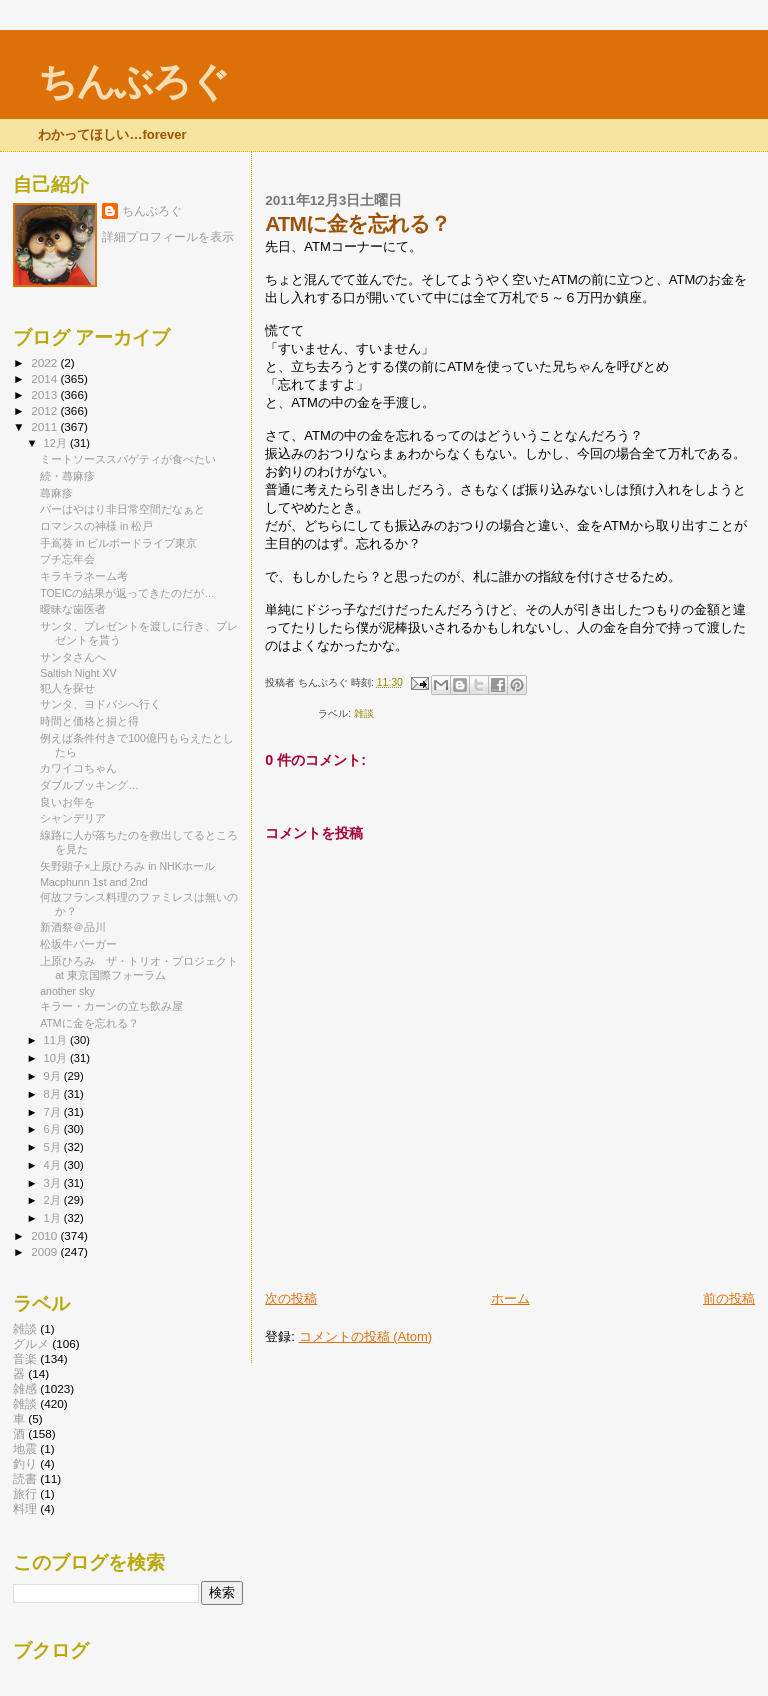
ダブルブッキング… (89, 785)
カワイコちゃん (78, 768)
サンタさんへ (73, 657)
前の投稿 (729, 1298)
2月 (54, 1200)
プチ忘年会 (67, 559)
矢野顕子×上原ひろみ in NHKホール (127, 866)
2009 (45, 1251)
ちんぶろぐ (133, 81)
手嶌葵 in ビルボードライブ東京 (118, 543)
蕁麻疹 (56, 493)
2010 (45, 1235)
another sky (67, 991)
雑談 (25, 1328)
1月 (54, 1218)
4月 (54, 1165)
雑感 (25, 1388)
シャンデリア (73, 818)
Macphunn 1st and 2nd (94, 882)
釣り (25, 1463)
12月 (57, 443)
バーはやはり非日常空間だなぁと (122, 509)
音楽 (25, 1358)
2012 (45, 410)
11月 (57, 1040)
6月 (54, 1129)
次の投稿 (291, 1298)
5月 (54, 1147)
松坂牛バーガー (78, 944)
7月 (54, 1112)
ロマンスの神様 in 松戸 (96, 526)
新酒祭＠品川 (73, 927)
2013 (45, 394)
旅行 (25, 1493)
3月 (54, 1183)
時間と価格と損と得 (89, 721)
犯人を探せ (67, 688)
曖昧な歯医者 (73, 609)
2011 (45, 426)
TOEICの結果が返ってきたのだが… (127, 593)
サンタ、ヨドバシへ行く (100, 704)
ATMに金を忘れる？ (89, 1023)
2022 (45, 362)
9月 (54, 1076)
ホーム (510, 1298)
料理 (25, 1508)
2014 (45, 378)
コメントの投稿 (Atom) (366, 1336)
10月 (57, 1058)
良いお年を (67, 802)
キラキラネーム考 (84, 576)
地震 (25, 1448)
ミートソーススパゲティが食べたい (128, 459)
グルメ (31, 1343)
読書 (25, 1478)
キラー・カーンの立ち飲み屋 (111, 1006)
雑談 (364, 713)
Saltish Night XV (78, 673)
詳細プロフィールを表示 (168, 237)
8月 (54, 1094)
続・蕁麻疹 (67, 476)
